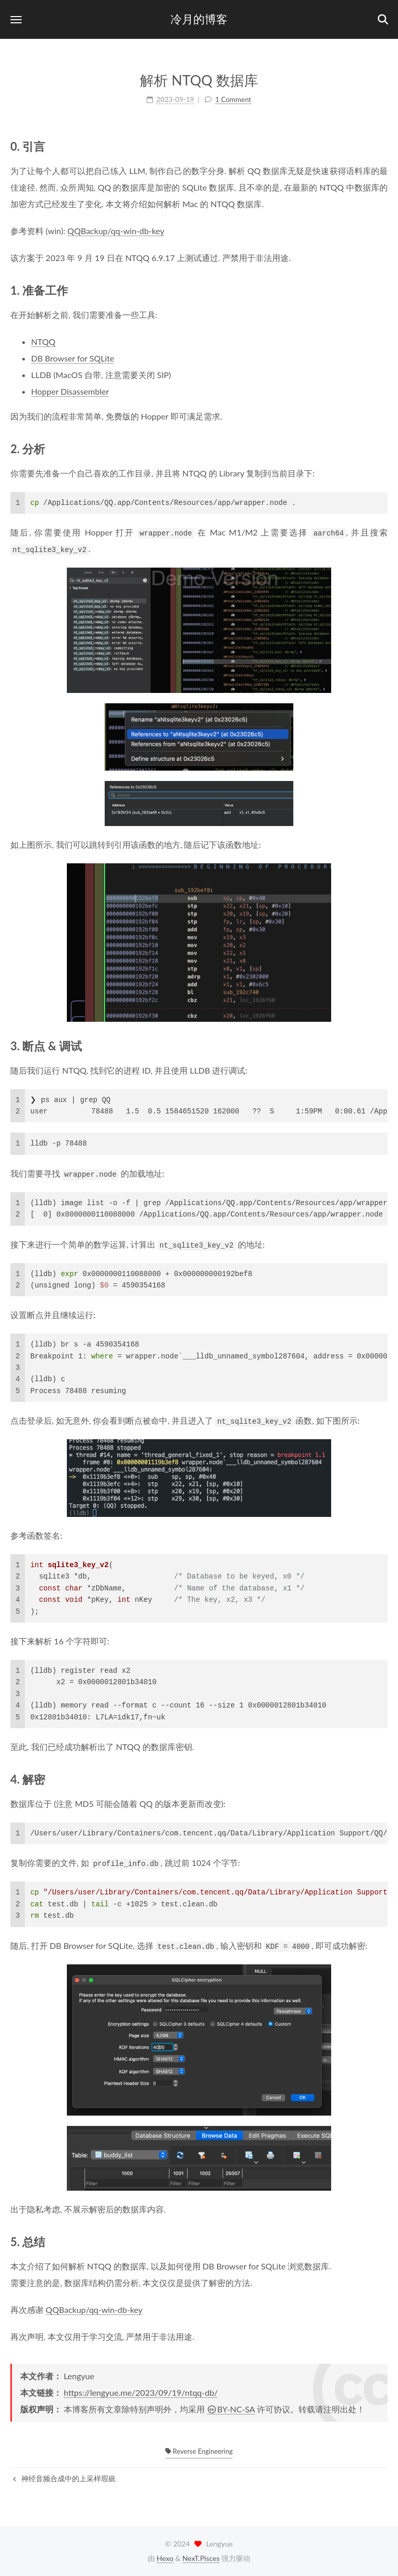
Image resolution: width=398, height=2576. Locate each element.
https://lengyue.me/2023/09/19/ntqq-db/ (141, 2392)
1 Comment (233, 99)
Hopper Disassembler (70, 391)
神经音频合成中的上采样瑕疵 (64, 2478)
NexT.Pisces (201, 2558)
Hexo (165, 2558)
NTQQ (43, 341)
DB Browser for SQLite (72, 358)
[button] (16, 19)
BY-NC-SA (231, 2409)
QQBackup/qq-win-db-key (115, 231)
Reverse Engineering (199, 2451)
